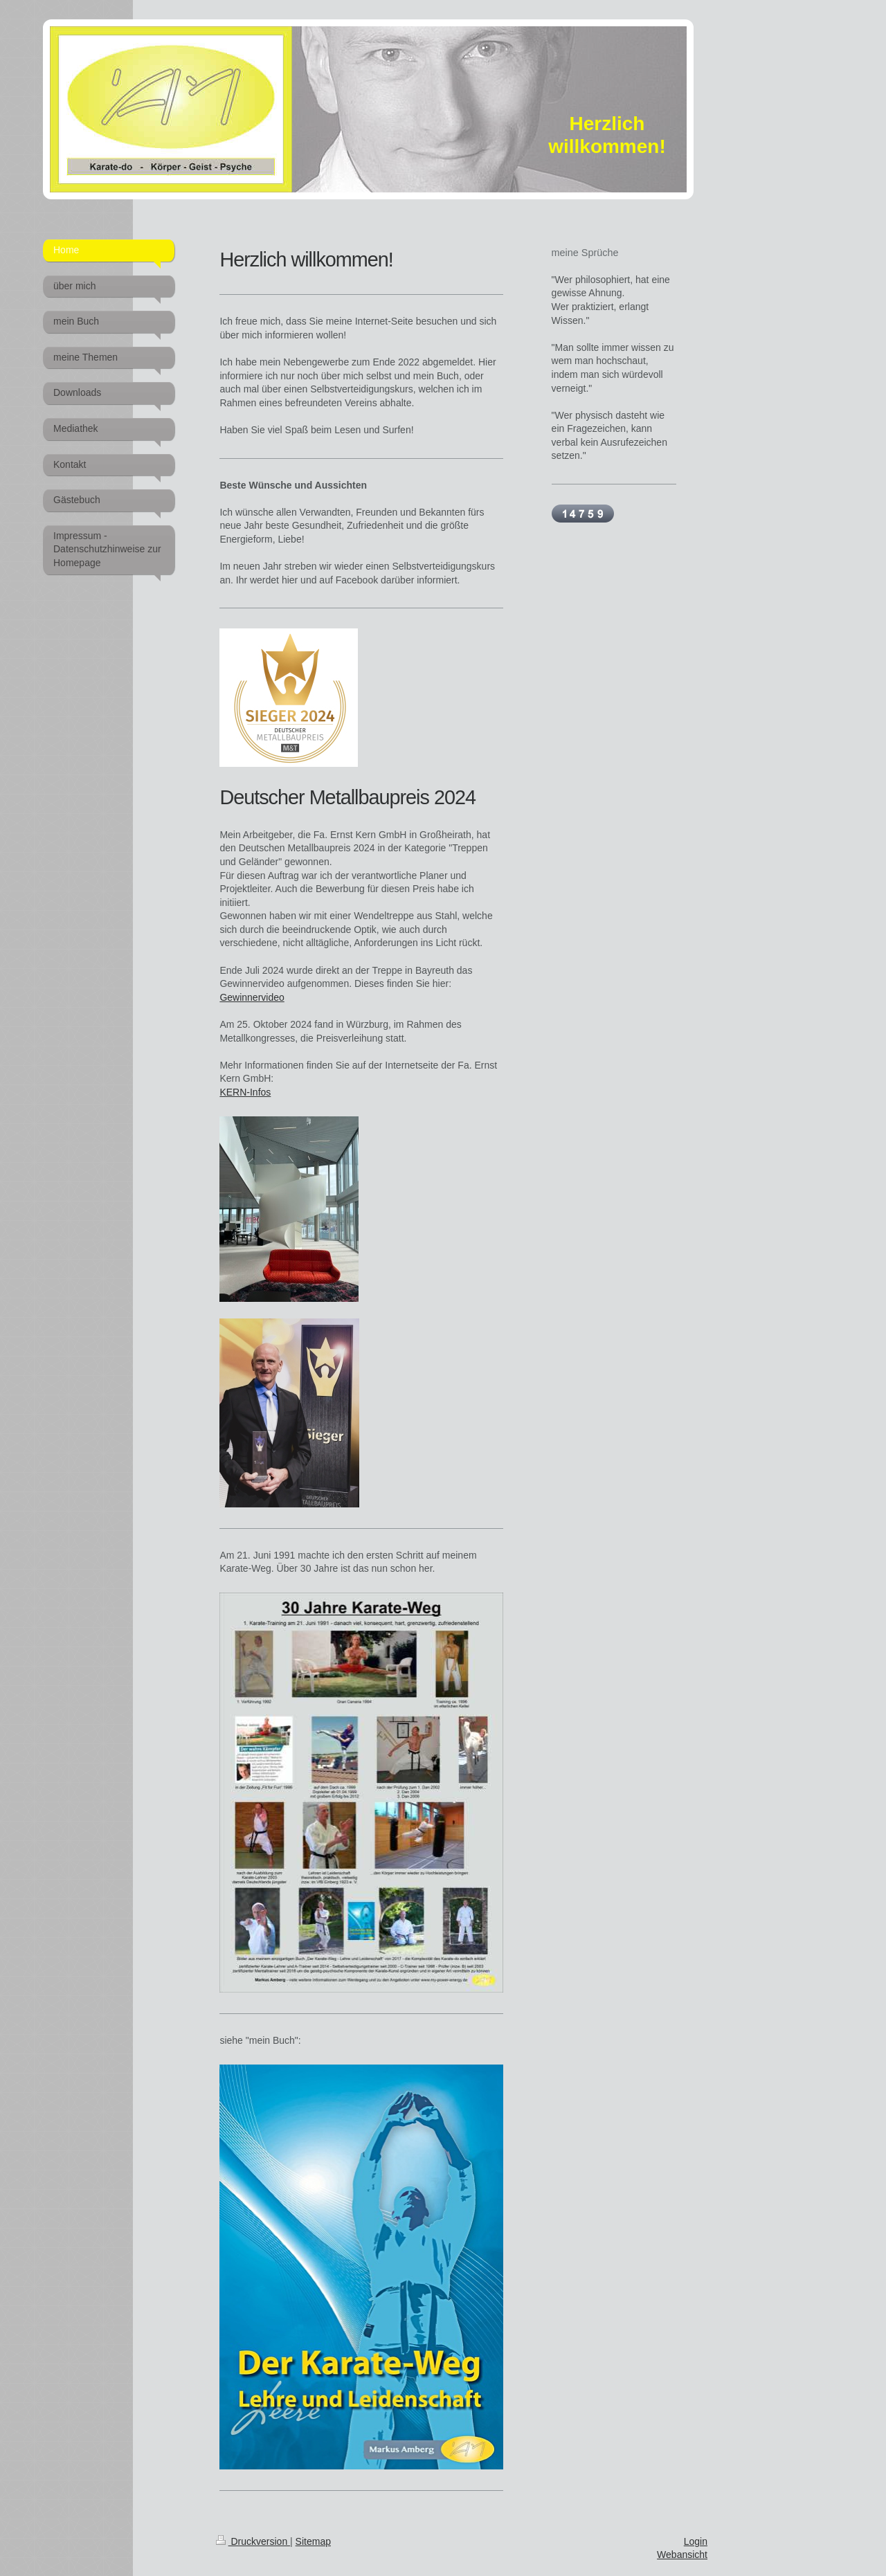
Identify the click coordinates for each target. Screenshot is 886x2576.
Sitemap (313, 2541)
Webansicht (682, 2554)
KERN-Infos (245, 1092)
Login (695, 2541)
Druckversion (253, 2541)
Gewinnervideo (251, 997)
